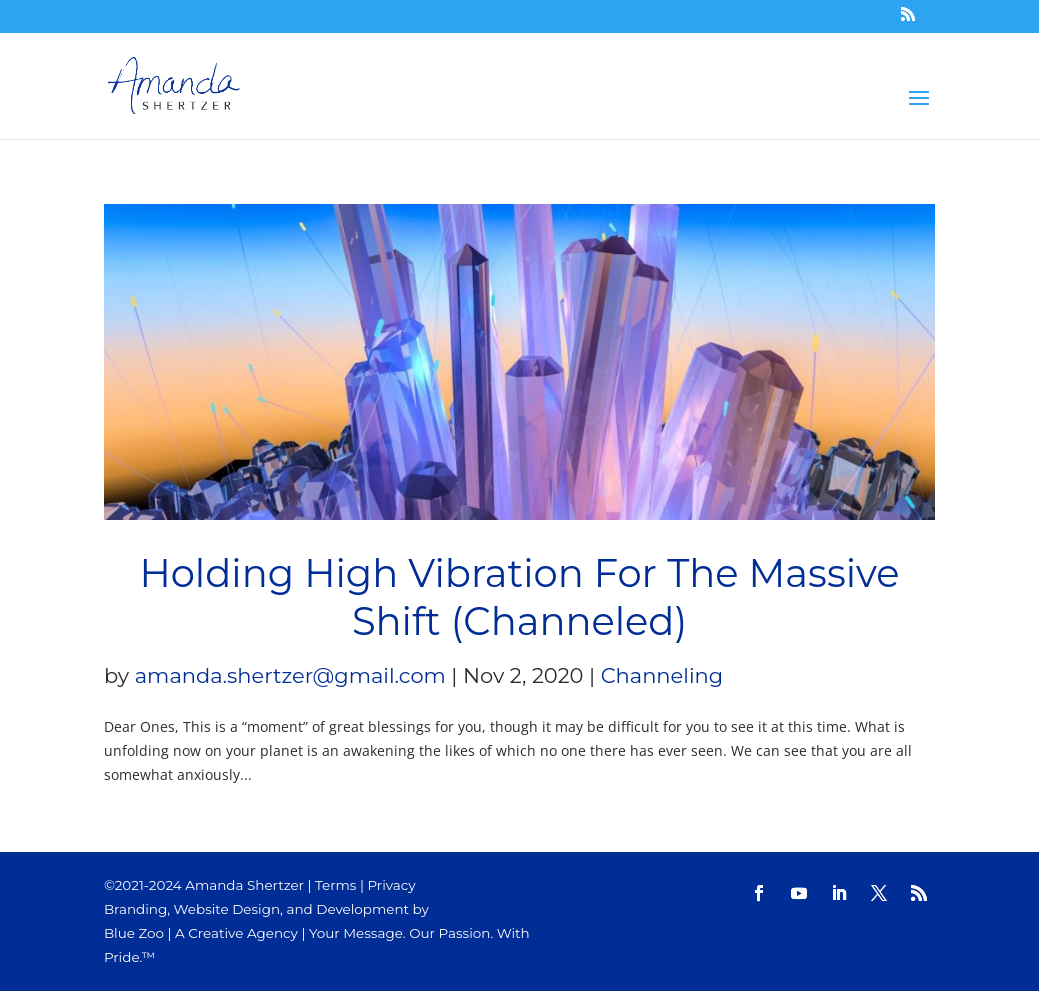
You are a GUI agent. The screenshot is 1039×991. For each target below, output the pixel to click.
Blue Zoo (134, 933)
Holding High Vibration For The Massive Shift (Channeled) (519, 597)
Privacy (391, 885)
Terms (335, 885)
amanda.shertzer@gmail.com (290, 675)
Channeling (662, 675)
